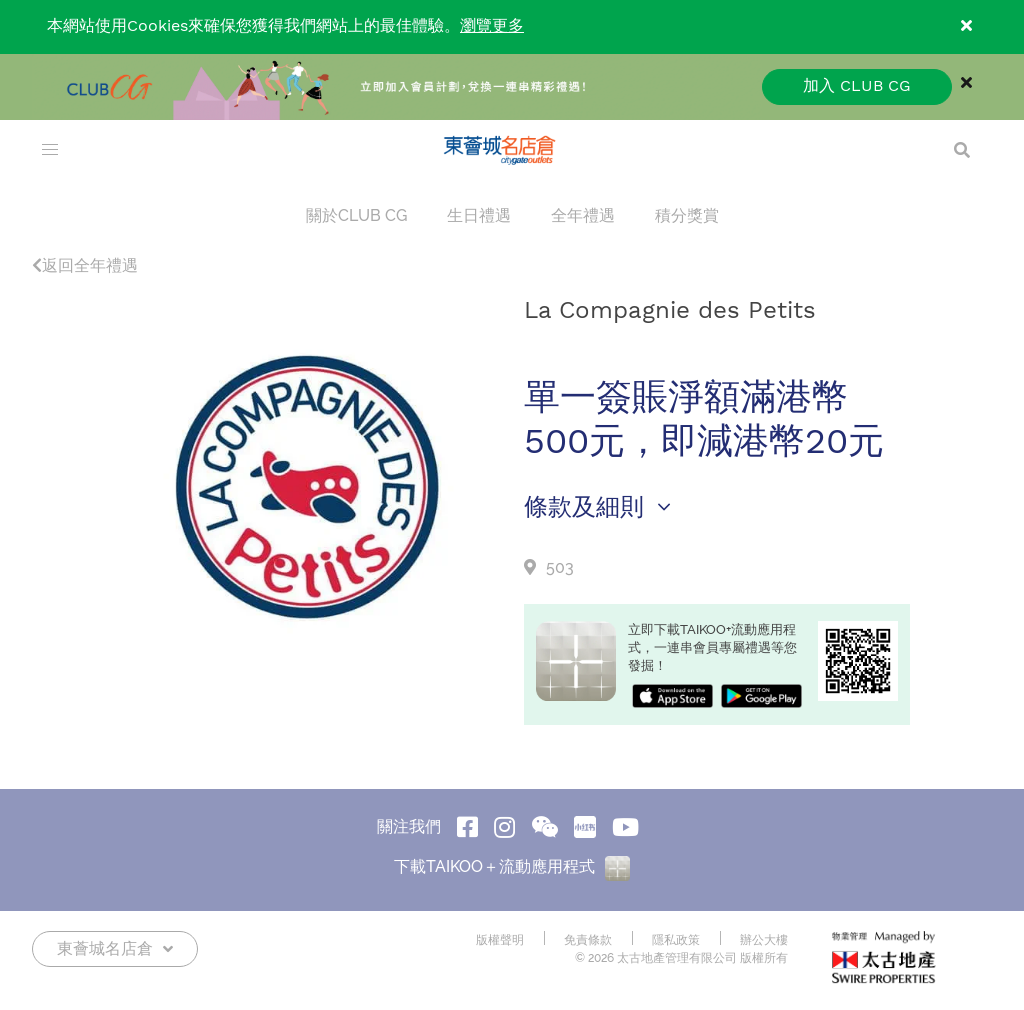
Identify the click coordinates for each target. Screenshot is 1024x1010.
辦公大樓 (764, 940)
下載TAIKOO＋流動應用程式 (512, 866)
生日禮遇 (479, 215)
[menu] (50, 150)
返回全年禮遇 (85, 265)
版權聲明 (500, 940)
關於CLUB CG (356, 215)
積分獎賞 (687, 215)
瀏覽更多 (492, 26)
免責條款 (588, 940)
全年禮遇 (583, 215)
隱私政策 (676, 940)
